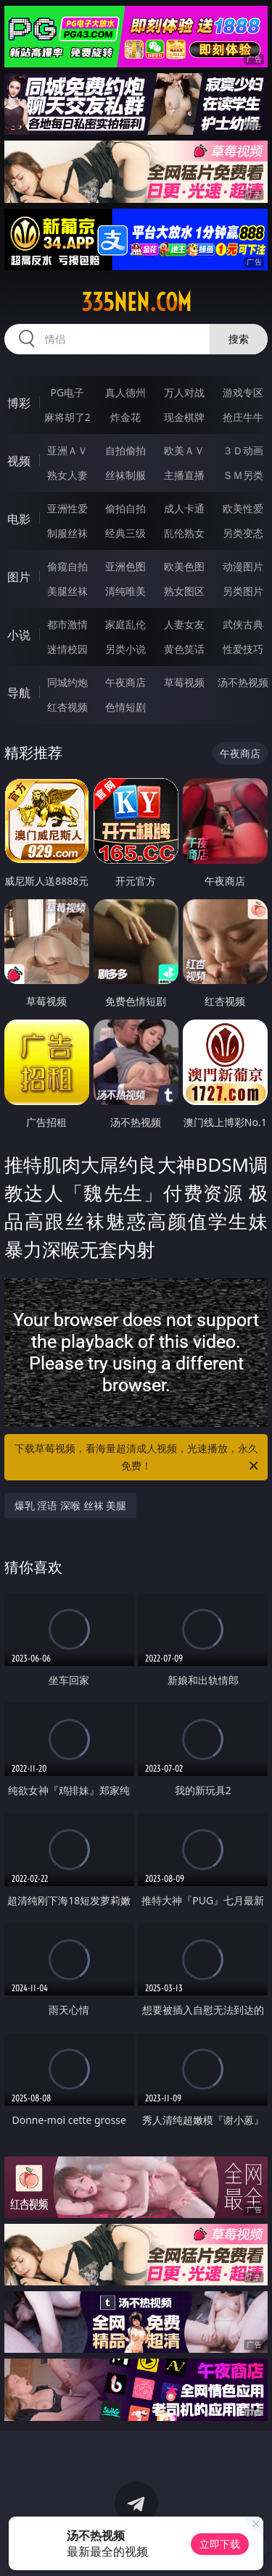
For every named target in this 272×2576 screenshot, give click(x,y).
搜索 (238, 339)
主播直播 (184, 475)
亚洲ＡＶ (67, 450)
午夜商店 (125, 682)
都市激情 (67, 624)
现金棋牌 (184, 417)
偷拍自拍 (125, 508)
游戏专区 (243, 392)
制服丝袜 (67, 533)
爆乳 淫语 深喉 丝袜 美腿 (71, 1505)
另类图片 (243, 591)
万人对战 (184, 392)
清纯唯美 (125, 591)
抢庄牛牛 (243, 417)
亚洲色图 (125, 566)
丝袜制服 (125, 475)
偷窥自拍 (67, 566)
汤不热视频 (243, 682)
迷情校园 (67, 649)
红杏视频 (67, 707)
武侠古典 (243, 624)
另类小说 (125, 649)
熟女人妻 (67, 475)
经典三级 (125, 533)
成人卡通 (184, 508)
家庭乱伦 (125, 624)
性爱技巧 (243, 649)
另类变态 (243, 533)
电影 (18, 519)
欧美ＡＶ (184, 450)
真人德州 (125, 392)
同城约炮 (67, 682)
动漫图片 (243, 566)
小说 (18, 635)
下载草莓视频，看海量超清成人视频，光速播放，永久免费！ (138, 1458)
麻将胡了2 (67, 417)
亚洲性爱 (67, 508)
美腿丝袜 (67, 591)
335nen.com (136, 302)
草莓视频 (184, 682)
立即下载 (219, 2544)
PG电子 (67, 392)
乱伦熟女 (184, 533)
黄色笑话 (184, 649)
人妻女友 (184, 624)
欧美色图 (184, 566)
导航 (18, 693)
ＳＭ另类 (243, 475)
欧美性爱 (243, 508)
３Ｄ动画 (243, 450)
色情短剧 (125, 707)
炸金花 (125, 417)
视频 (18, 461)
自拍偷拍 (125, 450)
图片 (18, 577)
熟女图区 (184, 591)
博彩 (18, 403)
